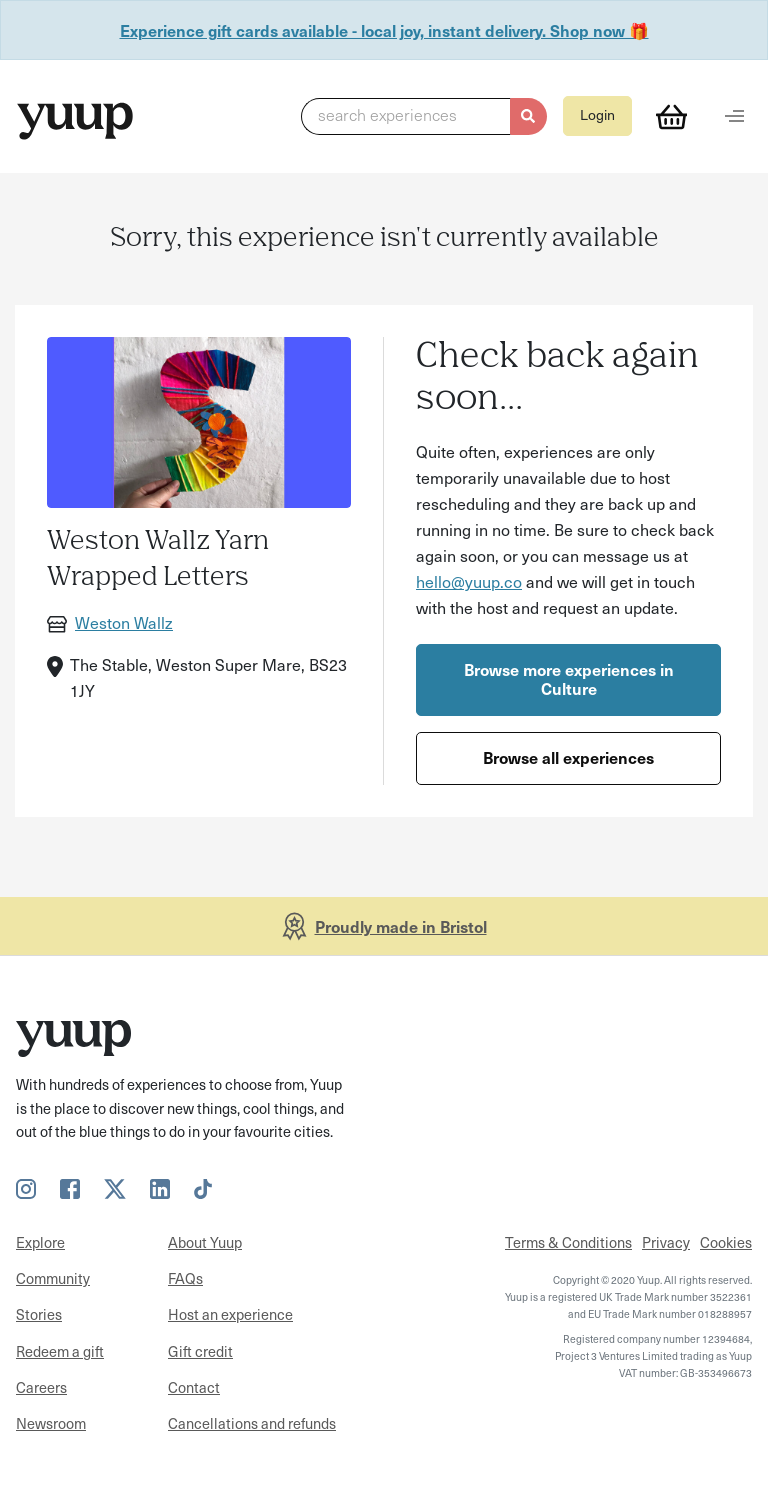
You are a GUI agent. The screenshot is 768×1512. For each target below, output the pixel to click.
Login (597, 114)
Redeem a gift (60, 1351)
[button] (423, 117)
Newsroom (51, 1423)
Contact (194, 1387)
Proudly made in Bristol (401, 926)
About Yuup (205, 1242)
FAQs (185, 1278)
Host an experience (230, 1314)
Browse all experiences (568, 757)
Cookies (726, 1242)
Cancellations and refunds (252, 1423)
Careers (41, 1387)
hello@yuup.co (469, 581)
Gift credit (200, 1351)
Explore (40, 1242)
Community (53, 1278)
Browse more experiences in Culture (569, 678)
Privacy (666, 1242)
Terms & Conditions (568, 1242)
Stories (39, 1314)
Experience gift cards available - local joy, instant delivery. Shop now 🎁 (384, 30)
